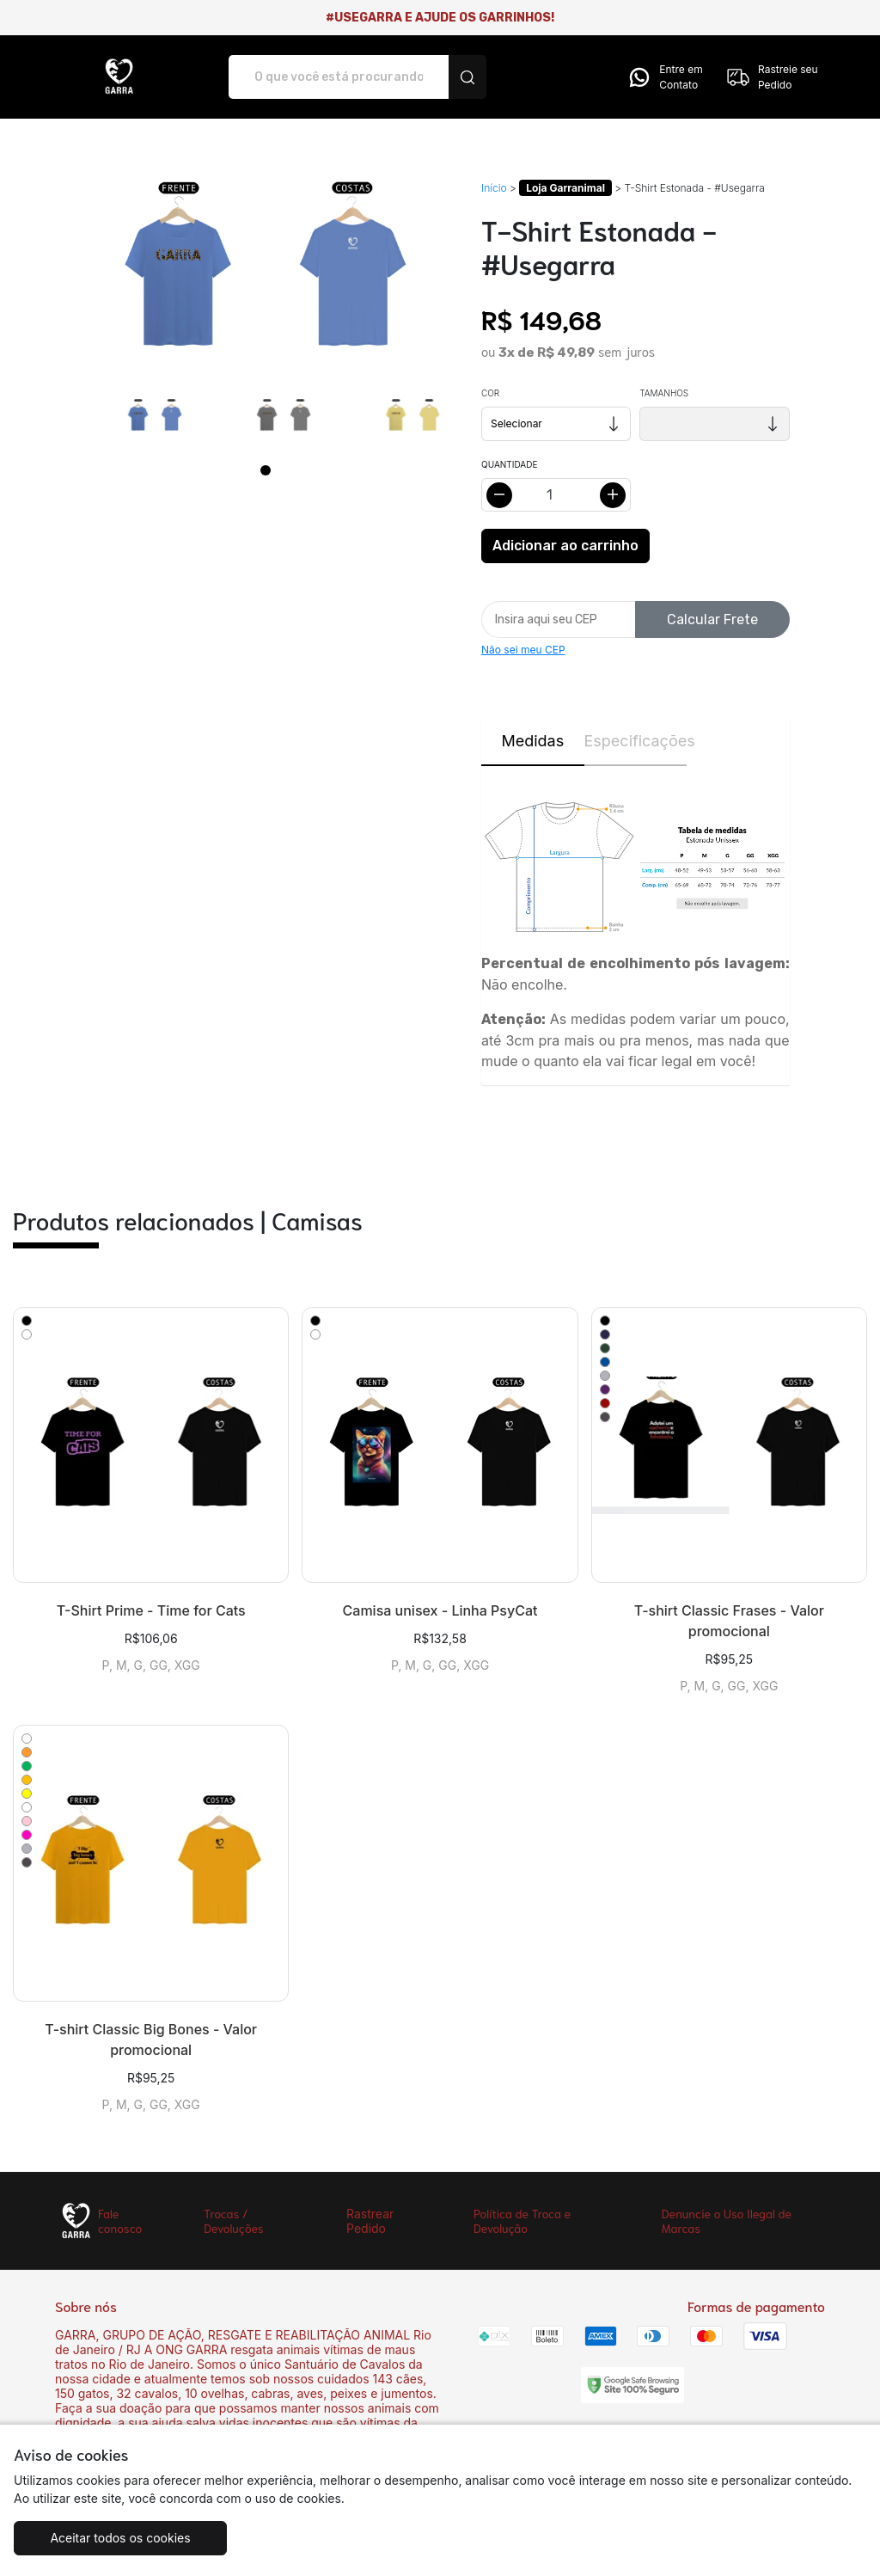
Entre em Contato (664, 77)
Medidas (532, 741)
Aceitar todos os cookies (120, 2537)
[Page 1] (265, 470)
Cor (490, 393)
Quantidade (509, 464)
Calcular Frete (712, 619)
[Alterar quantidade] (556, 495)
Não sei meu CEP (523, 649)
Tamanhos (663, 393)
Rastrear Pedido (370, 2221)
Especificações (636, 741)
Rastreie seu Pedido (771, 77)
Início (494, 187)
